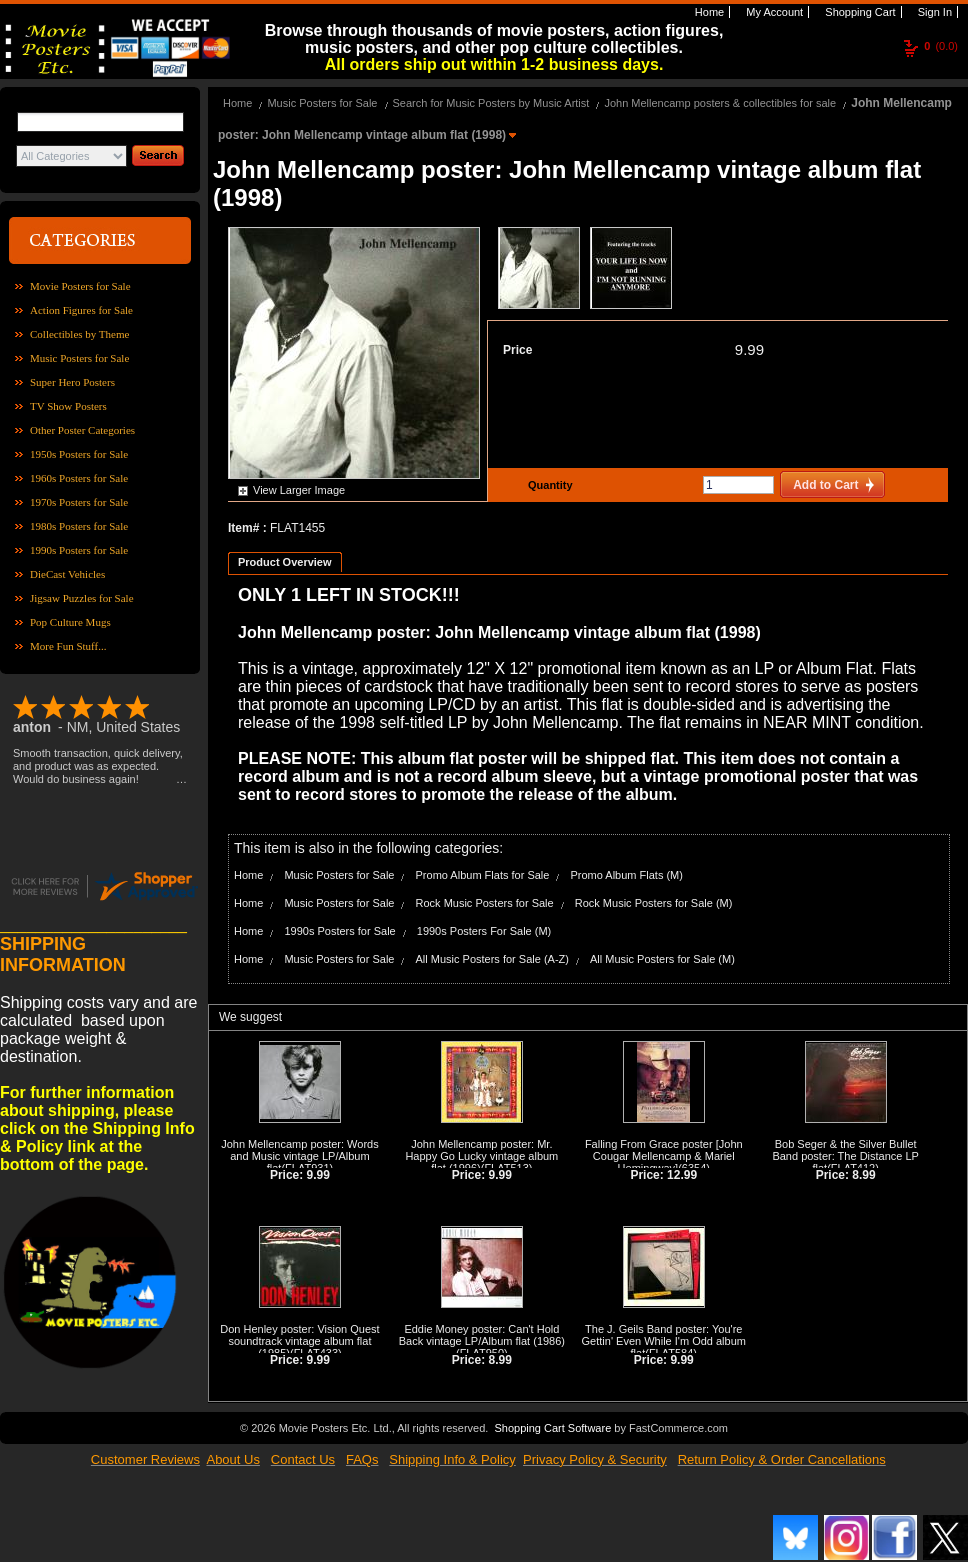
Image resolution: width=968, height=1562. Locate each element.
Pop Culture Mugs (70, 622)
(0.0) (941, 46)
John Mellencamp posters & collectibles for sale (720, 103)
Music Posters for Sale (79, 358)
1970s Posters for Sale (79, 502)
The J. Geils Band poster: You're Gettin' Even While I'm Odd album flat (664, 1341)
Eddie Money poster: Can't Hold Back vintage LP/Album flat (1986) (482, 1335)
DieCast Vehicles (67, 574)
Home (708, 12)
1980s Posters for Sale (79, 526)
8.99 (863, 1175)
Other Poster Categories (82, 430)
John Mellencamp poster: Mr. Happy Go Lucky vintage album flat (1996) (481, 1156)
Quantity (548, 485)
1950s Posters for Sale (79, 454)
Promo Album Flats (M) (626, 875)
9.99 (749, 349)
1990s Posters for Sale (79, 550)
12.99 (682, 1175)
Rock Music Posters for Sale (485, 903)
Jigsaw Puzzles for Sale (82, 598)
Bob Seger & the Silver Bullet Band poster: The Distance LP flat (845, 1156)
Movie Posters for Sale (80, 286)
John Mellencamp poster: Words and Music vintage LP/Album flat (300, 1156)
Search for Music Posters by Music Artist (491, 103)
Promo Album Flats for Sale (483, 875)
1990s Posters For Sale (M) (484, 931)
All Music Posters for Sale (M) (662, 959)
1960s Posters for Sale (79, 478)
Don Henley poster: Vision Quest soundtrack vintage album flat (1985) (299, 1341)
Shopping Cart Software (552, 1428)
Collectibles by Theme (79, 334)
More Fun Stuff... (68, 646)
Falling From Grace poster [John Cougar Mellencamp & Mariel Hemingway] (664, 1156)
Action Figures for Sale (81, 310)
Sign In (933, 12)
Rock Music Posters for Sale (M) (654, 903)
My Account (773, 12)
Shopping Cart (858, 12)
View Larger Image (299, 490)
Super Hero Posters (72, 382)
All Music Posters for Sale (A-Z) (492, 959)
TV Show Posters (68, 406)
